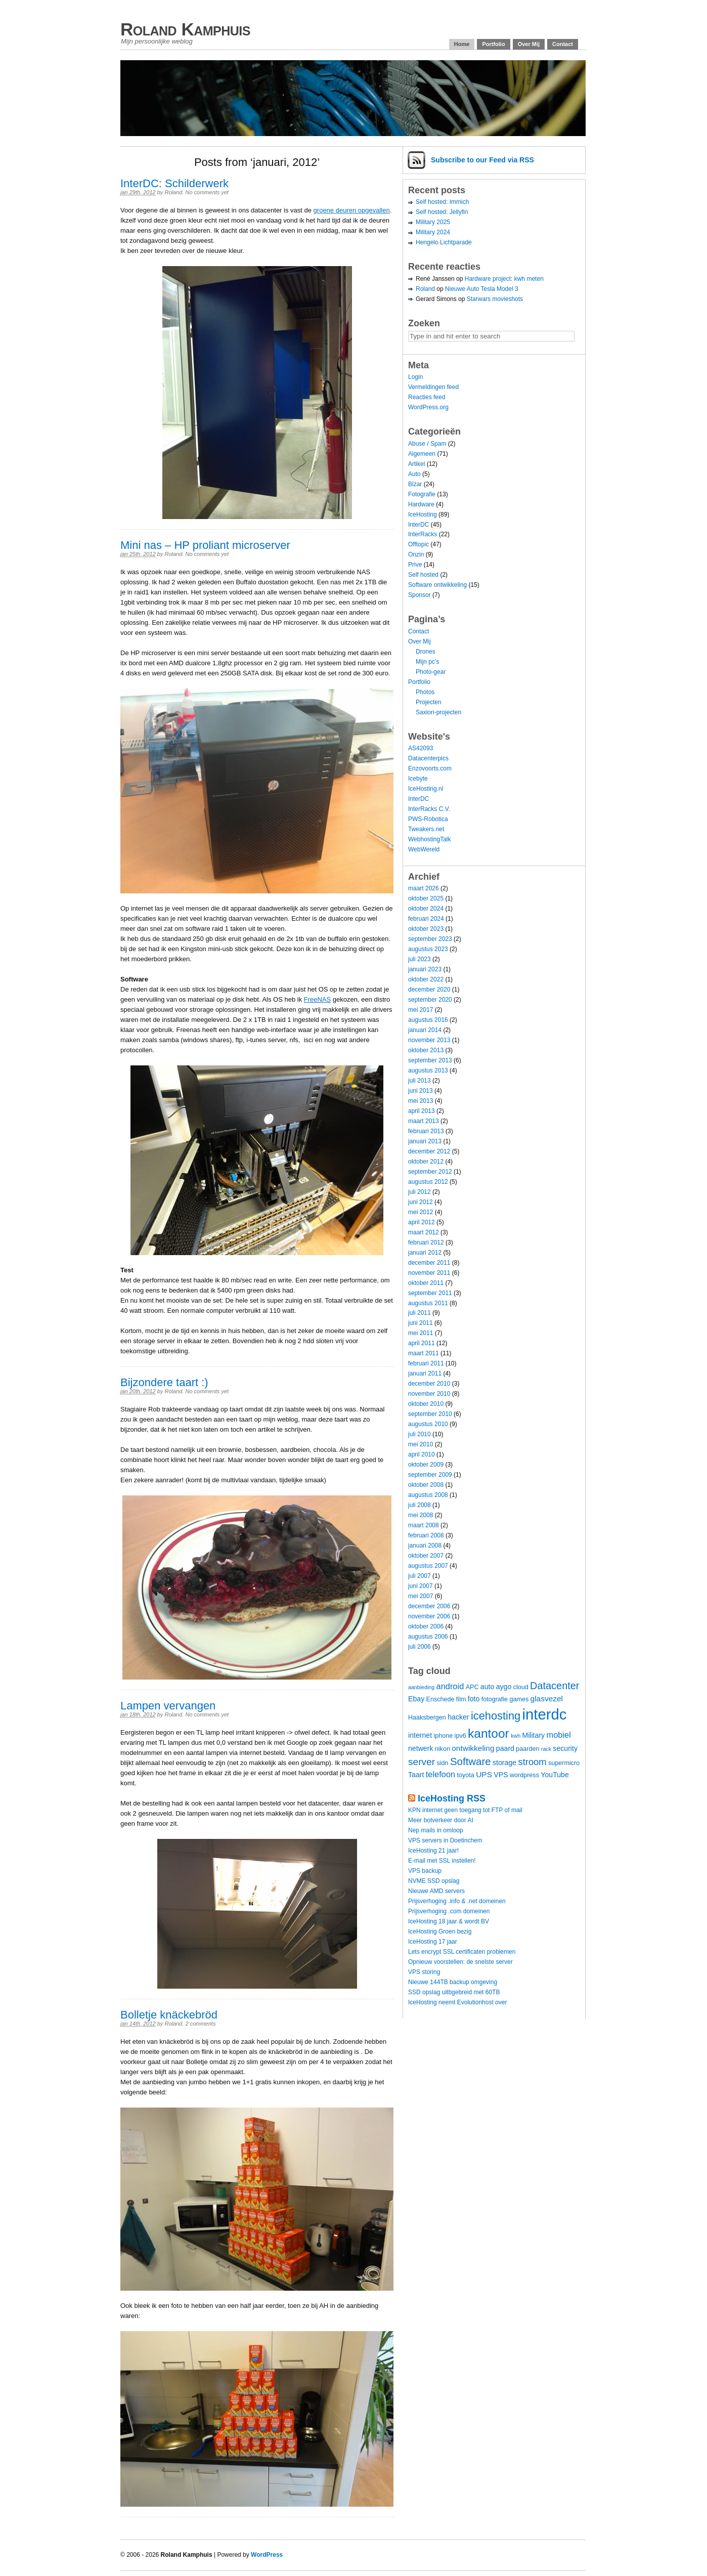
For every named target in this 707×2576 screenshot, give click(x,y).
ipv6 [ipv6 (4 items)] (460, 1735)
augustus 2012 (428, 1181)
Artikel (416, 463)
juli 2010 (419, 1434)
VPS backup (424, 1870)
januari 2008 (424, 1545)
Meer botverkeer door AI (440, 1820)
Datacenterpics (428, 758)
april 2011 (421, 1343)
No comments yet (207, 192)
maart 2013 (423, 1121)
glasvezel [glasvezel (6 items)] (547, 1698)
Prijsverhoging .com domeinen (449, 1911)
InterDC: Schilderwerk (174, 183)
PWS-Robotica (428, 819)
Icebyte (418, 778)
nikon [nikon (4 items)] (442, 1748)
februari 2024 (426, 918)
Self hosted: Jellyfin (442, 212)
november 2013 (429, 1040)
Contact (562, 44)
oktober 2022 (426, 979)
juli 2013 (419, 1080)
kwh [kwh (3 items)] (515, 1736)
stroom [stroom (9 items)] (532, 1761)
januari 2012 (424, 1252)
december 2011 (429, 1262)
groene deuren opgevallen (352, 210)
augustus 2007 (428, 1565)
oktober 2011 (426, 1282)
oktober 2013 (426, 1050)
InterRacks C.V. (429, 808)
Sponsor (419, 594)
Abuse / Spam (427, 443)
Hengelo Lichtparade (444, 242)
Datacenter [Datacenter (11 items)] (554, 1685)
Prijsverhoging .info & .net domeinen (457, 1901)
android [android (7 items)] (450, 1686)
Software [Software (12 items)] (470, 1761)
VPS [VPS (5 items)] (501, 1775)
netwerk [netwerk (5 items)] (420, 1748)
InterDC (418, 524)
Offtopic (418, 544)
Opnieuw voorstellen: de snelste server (460, 1961)
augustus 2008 (428, 1494)
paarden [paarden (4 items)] (527, 1748)
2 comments (200, 2024)
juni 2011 (420, 1322)
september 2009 (430, 1474)
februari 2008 (426, 1535)
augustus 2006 (428, 1636)
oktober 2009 (426, 1464)
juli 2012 (419, 1191)
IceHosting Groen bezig (439, 1931)
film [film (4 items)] (461, 1699)
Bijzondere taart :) (164, 1382)
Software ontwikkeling (437, 584)
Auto (414, 474)
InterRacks (422, 534)
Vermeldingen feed (433, 387)
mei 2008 (420, 1515)
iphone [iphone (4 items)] (443, 1735)
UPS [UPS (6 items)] (484, 1774)
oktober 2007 (426, 1555)
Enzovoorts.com (430, 768)
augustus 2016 (428, 1019)
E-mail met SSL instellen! (442, 1860)
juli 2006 (419, 1646)
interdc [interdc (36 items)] (544, 1714)
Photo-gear (431, 671)
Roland (173, 192)
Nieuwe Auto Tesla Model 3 (481, 288)
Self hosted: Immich (442, 201)
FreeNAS (317, 999)
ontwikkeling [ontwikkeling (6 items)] (473, 1748)
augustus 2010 (428, 1424)
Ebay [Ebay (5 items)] (416, 1699)
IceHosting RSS (451, 1798)
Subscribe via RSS (482, 160)
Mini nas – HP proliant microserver (205, 545)
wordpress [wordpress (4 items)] (524, 1775)
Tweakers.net (426, 829)
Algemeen (421, 453)
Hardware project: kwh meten (504, 278)
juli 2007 (419, 1575)
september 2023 (430, 938)
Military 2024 (433, 232)
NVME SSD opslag (433, 1880)
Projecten (428, 702)
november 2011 (429, 1272)
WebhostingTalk (429, 839)
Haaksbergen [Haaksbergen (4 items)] (427, 1717)
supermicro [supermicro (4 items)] (564, 1763)
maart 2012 (423, 1232)
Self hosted (423, 574)
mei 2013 (420, 1100)
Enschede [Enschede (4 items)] (440, 1699)
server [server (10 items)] (421, 1761)
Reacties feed (426, 397)
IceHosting (422, 514)
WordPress (267, 2554)
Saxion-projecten (438, 712)
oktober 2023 (426, 928)
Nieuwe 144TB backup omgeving (452, 1982)
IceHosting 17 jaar (432, 1941)
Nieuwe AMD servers (436, 1891)
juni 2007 (420, 1586)
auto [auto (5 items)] (487, 1687)
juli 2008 (419, 1505)
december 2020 (429, 989)
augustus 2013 (428, 1070)
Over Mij (529, 44)
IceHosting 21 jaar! (433, 1850)
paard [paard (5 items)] (505, 1748)
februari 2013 (426, 1131)
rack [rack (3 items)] (546, 1749)
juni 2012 (420, 1202)
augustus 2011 (428, 1303)
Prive (415, 564)
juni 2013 (420, 1090)
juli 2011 (419, 1312)
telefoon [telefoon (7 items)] (440, 1774)
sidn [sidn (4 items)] (442, 1763)
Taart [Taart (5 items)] (416, 1775)
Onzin (416, 554)
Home (462, 44)
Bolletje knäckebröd (168, 2014)
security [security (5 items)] (565, 1748)
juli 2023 (419, 959)
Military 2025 (433, 222)
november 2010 (429, 1393)
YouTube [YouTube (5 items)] (555, 1775)
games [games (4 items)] (518, 1699)
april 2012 (421, 1222)
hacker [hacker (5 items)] (458, 1717)
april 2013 (421, 1110)
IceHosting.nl (425, 788)
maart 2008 (423, 1525)
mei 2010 (420, 1444)
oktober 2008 (426, 1484)
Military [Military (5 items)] (533, 1735)
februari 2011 (426, 1363)
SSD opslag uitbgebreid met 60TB (454, 1992)
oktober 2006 (426, 1626)
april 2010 (421, 1454)
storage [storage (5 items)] (504, 1762)
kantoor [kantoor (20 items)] (488, 1733)
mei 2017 (420, 1009)
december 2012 (429, 1151)
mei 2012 (420, 1212)
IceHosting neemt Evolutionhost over (457, 2002)
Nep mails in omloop (435, 1830)
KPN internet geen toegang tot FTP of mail (465, 1810)
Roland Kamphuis (185, 29)
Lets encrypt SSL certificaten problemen (461, 1951)
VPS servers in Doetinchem (445, 1840)
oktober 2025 (426, 898)
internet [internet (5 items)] (420, 1735)
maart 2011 (423, 1353)
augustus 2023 (428, 949)
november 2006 (429, 1616)
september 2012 (430, 1171)
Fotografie (421, 494)
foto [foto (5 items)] (474, 1699)
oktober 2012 (426, 1161)
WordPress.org (428, 407)
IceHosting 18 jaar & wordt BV (448, 1921)
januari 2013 (424, 1141)
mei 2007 (420, 1596)
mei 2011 (420, 1333)
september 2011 (430, 1293)
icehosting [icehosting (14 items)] (495, 1715)
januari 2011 (424, 1373)
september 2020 (430, 999)
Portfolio (493, 44)
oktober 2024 (426, 908)
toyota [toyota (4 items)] (465, 1775)
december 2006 (429, 1606)
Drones (425, 651)
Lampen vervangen (167, 1705)
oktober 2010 (426, 1403)
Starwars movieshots (495, 299)
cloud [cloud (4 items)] (520, 1687)
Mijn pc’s (427, 661)
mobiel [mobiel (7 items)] (559, 1734)
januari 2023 (424, 969)
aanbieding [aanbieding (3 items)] (421, 1687)
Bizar (415, 484)
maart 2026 (423, 888)
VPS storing (424, 1972)
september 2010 (430, 1414)
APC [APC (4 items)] (472, 1687)
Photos (425, 692)
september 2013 (430, 1060)
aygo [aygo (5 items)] (504, 1687)
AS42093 (420, 748)
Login (415, 376)
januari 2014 (424, 1030)
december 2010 (429, 1383)
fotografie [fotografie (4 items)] (494, 1699)
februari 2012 (426, 1242)
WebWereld (423, 849)
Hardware (421, 504)
